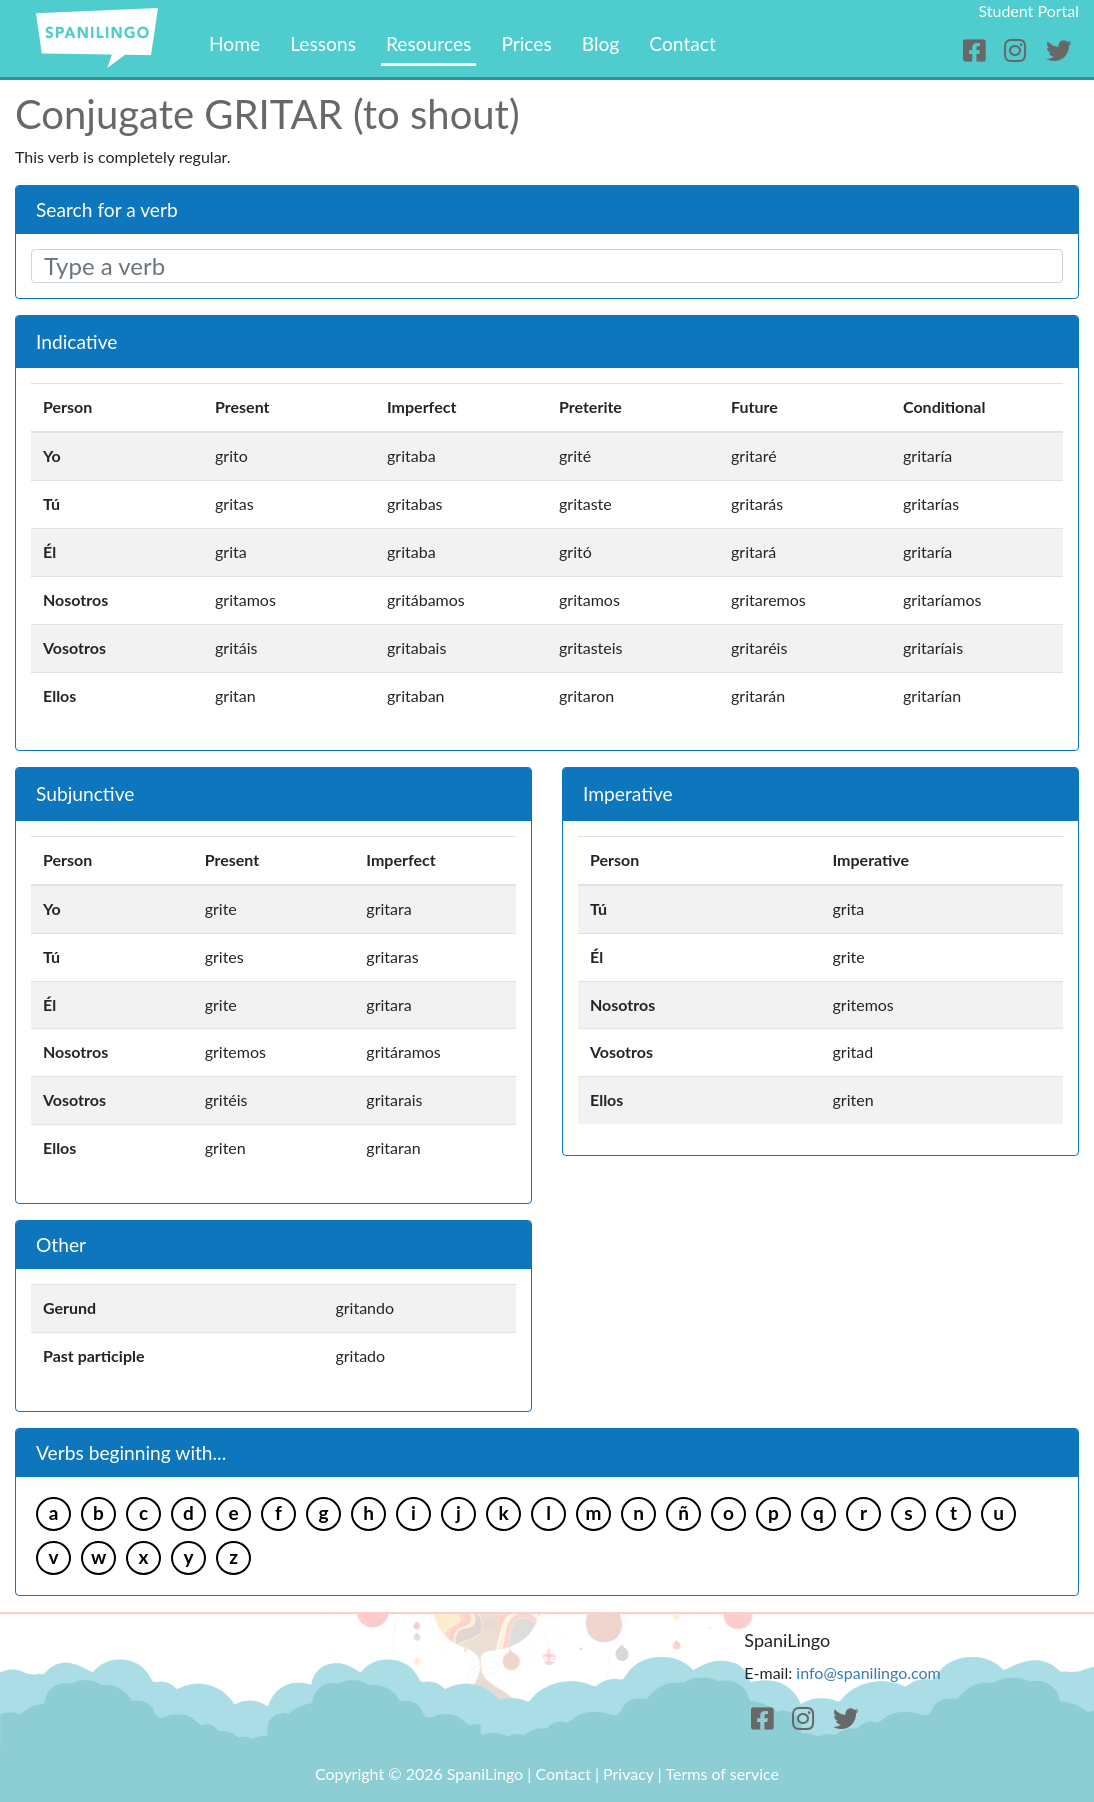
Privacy (628, 1773)
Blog (601, 43)
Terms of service (722, 1773)
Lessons (323, 43)
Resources (428, 43)
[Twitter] (1058, 50)
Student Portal (1028, 10)
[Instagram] (1018, 50)
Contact (682, 43)
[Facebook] (977, 50)
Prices (526, 43)
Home (234, 43)
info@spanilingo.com (868, 1672)
